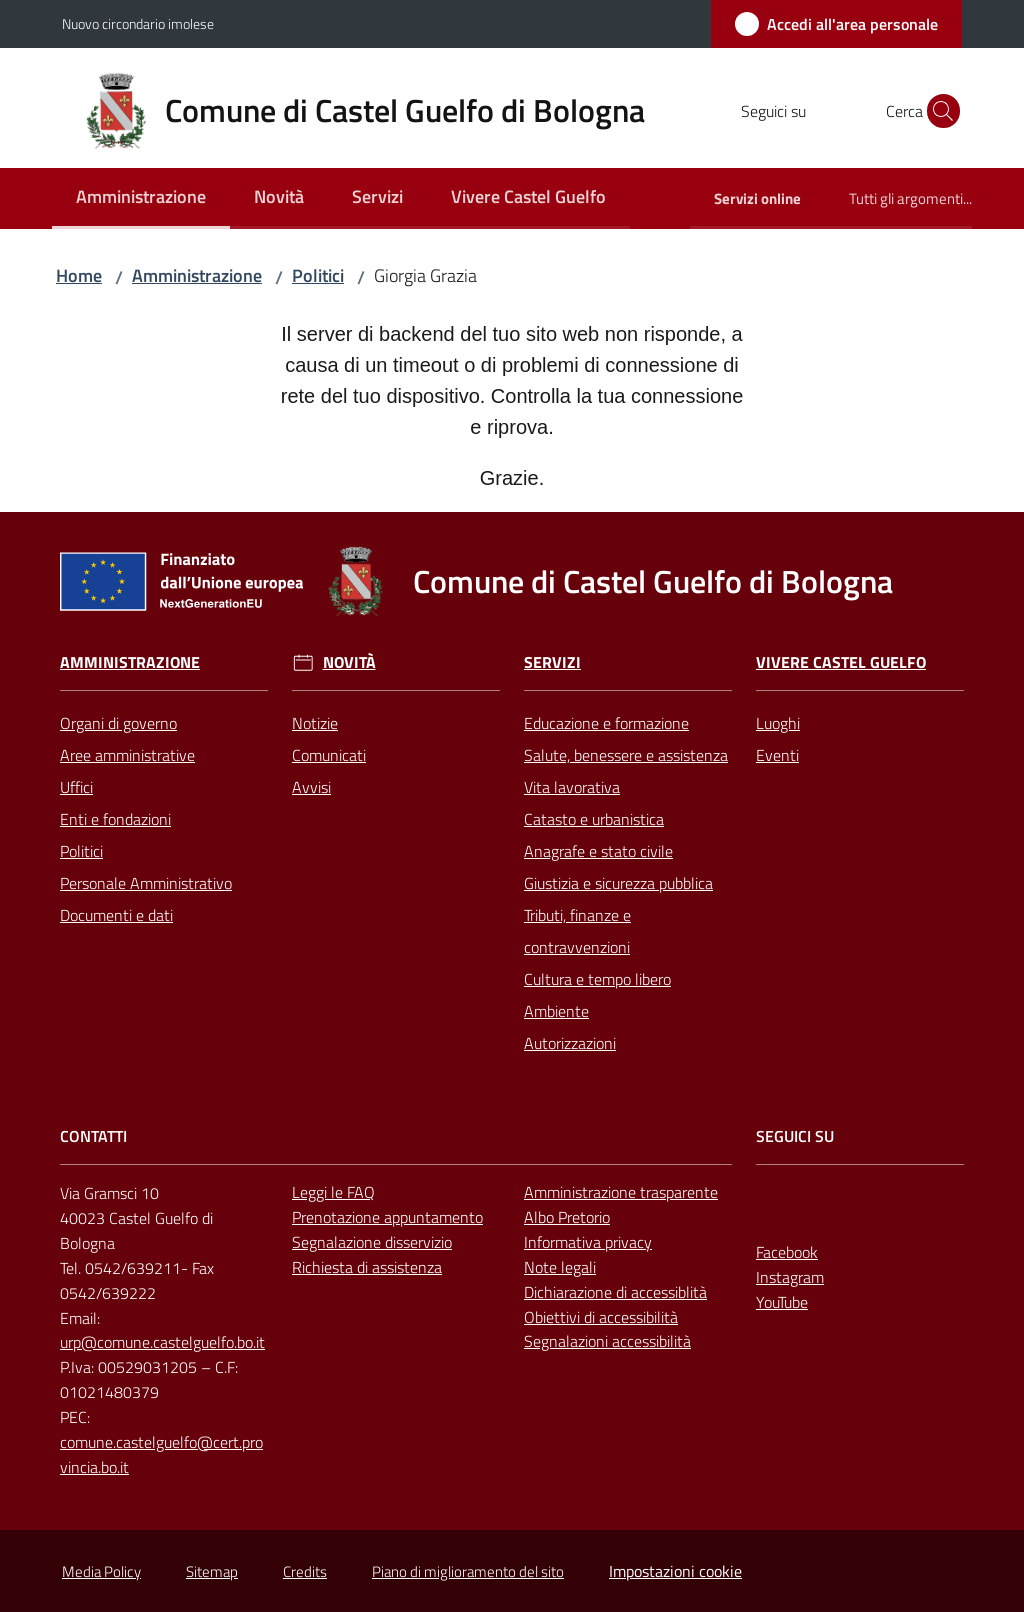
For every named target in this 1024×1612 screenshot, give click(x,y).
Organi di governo (118, 723)
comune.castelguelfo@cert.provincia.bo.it (161, 1454)
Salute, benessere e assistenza (626, 755)
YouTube (782, 1302)
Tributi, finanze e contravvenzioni (577, 931)
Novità (349, 662)
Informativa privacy (588, 1242)
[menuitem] (141, 198)
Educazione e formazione (606, 723)
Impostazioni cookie (675, 1571)
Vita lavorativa (572, 787)
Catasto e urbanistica (594, 819)
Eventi (777, 755)
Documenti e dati (116, 915)
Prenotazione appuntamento (387, 1217)
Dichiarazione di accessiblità (615, 1292)
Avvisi (311, 787)
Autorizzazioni (570, 1043)
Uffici (76, 787)
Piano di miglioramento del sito (468, 1571)
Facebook (787, 1252)
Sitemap (212, 1571)
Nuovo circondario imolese (138, 23)
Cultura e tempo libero (597, 979)
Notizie (315, 723)
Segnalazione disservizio (372, 1242)
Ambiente (556, 1011)
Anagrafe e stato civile (598, 851)
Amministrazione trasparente (621, 1192)
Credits (305, 1571)
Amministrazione (197, 275)
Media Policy (101, 1571)
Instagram (790, 1277)
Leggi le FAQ (333, 1192)
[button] (938, 111)
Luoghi (778, 723)
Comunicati (329, 755)
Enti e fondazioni (115, 819)
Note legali (560, 1267)
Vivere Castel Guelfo (841, 662)
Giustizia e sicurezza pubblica (618, 883)
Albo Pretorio (567, 1217)
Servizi (552, 662)
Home (79, 275)
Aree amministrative (127, 755)
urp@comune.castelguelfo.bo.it (162, 1342)
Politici (318, 275)
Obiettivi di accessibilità (601, 1317)
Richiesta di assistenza (367, 1267)
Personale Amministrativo (146, 883)
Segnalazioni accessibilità (607, 1341)
